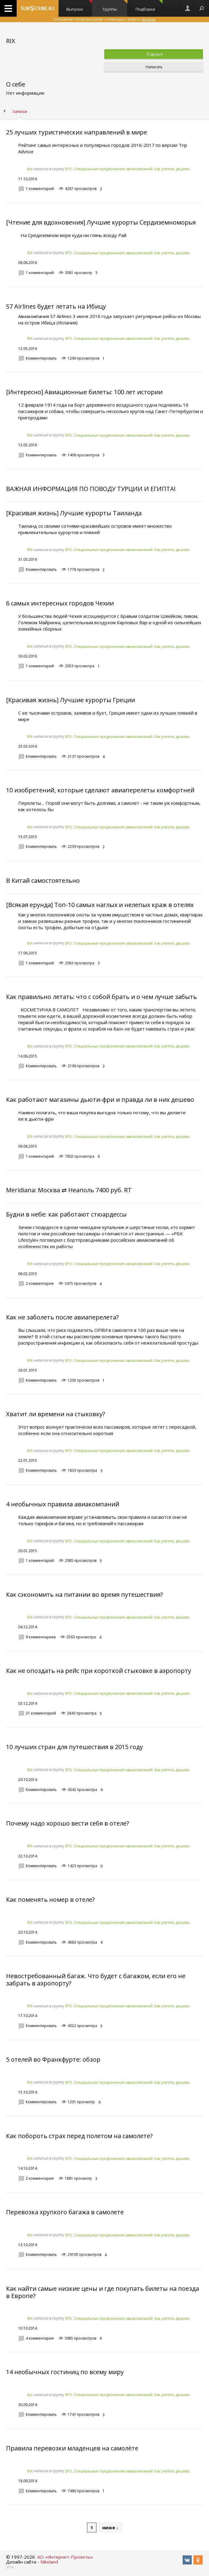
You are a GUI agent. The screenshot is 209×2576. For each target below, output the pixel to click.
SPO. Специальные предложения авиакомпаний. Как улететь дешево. (127, 169)
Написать (154, 66)
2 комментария (40, 1283)
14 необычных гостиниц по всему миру (65, 2372)
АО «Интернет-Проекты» (65, 2557)
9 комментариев (41, 1637)
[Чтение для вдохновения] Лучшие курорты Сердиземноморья (101, 222)
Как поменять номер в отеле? (50, 1899)
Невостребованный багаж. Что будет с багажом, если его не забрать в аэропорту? (95, 1979)
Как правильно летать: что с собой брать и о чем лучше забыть (101, 997)
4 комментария (40, 2338)
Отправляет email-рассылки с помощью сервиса (104, 19)
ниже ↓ (110, 2527)
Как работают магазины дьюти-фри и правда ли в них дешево (100, 1099)
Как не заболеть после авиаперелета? (62, 1317)
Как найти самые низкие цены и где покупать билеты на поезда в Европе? (102, 2292)
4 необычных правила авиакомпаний (62, 1504)
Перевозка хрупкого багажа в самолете (65, 2212)
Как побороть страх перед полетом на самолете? (79, 2136)
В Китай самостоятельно (43, 880)
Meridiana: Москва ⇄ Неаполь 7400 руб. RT (69, 1190)
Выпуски (79, 6)
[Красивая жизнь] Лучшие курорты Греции (70, 700)
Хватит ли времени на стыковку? (55, 1414)
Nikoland (49, 2562)
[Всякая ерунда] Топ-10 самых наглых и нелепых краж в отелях (100, 905)
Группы (115, 6)
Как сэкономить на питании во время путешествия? (84, 1594)
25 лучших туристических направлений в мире (76, 132)
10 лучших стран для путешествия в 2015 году (74, 1747)
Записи (19, 111)
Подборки (149, 6)
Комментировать (41, 358)
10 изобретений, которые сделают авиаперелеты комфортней (100, 790)
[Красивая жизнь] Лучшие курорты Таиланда (74, 513)
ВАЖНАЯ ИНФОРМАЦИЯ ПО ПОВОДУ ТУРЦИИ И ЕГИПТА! (91, 489)
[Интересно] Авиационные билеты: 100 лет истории (84, 392)
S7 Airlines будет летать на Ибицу (56, 306)
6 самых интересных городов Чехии (60, 603)
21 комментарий (41, 1713)
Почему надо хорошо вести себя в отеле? (67, 1823)
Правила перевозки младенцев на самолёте (72, 2448)
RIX (29, 168)
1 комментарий (40, 188)
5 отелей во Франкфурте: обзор (53, 2059)
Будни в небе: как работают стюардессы (66, 1214)
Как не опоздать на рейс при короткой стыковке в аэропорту (98, 1671)
